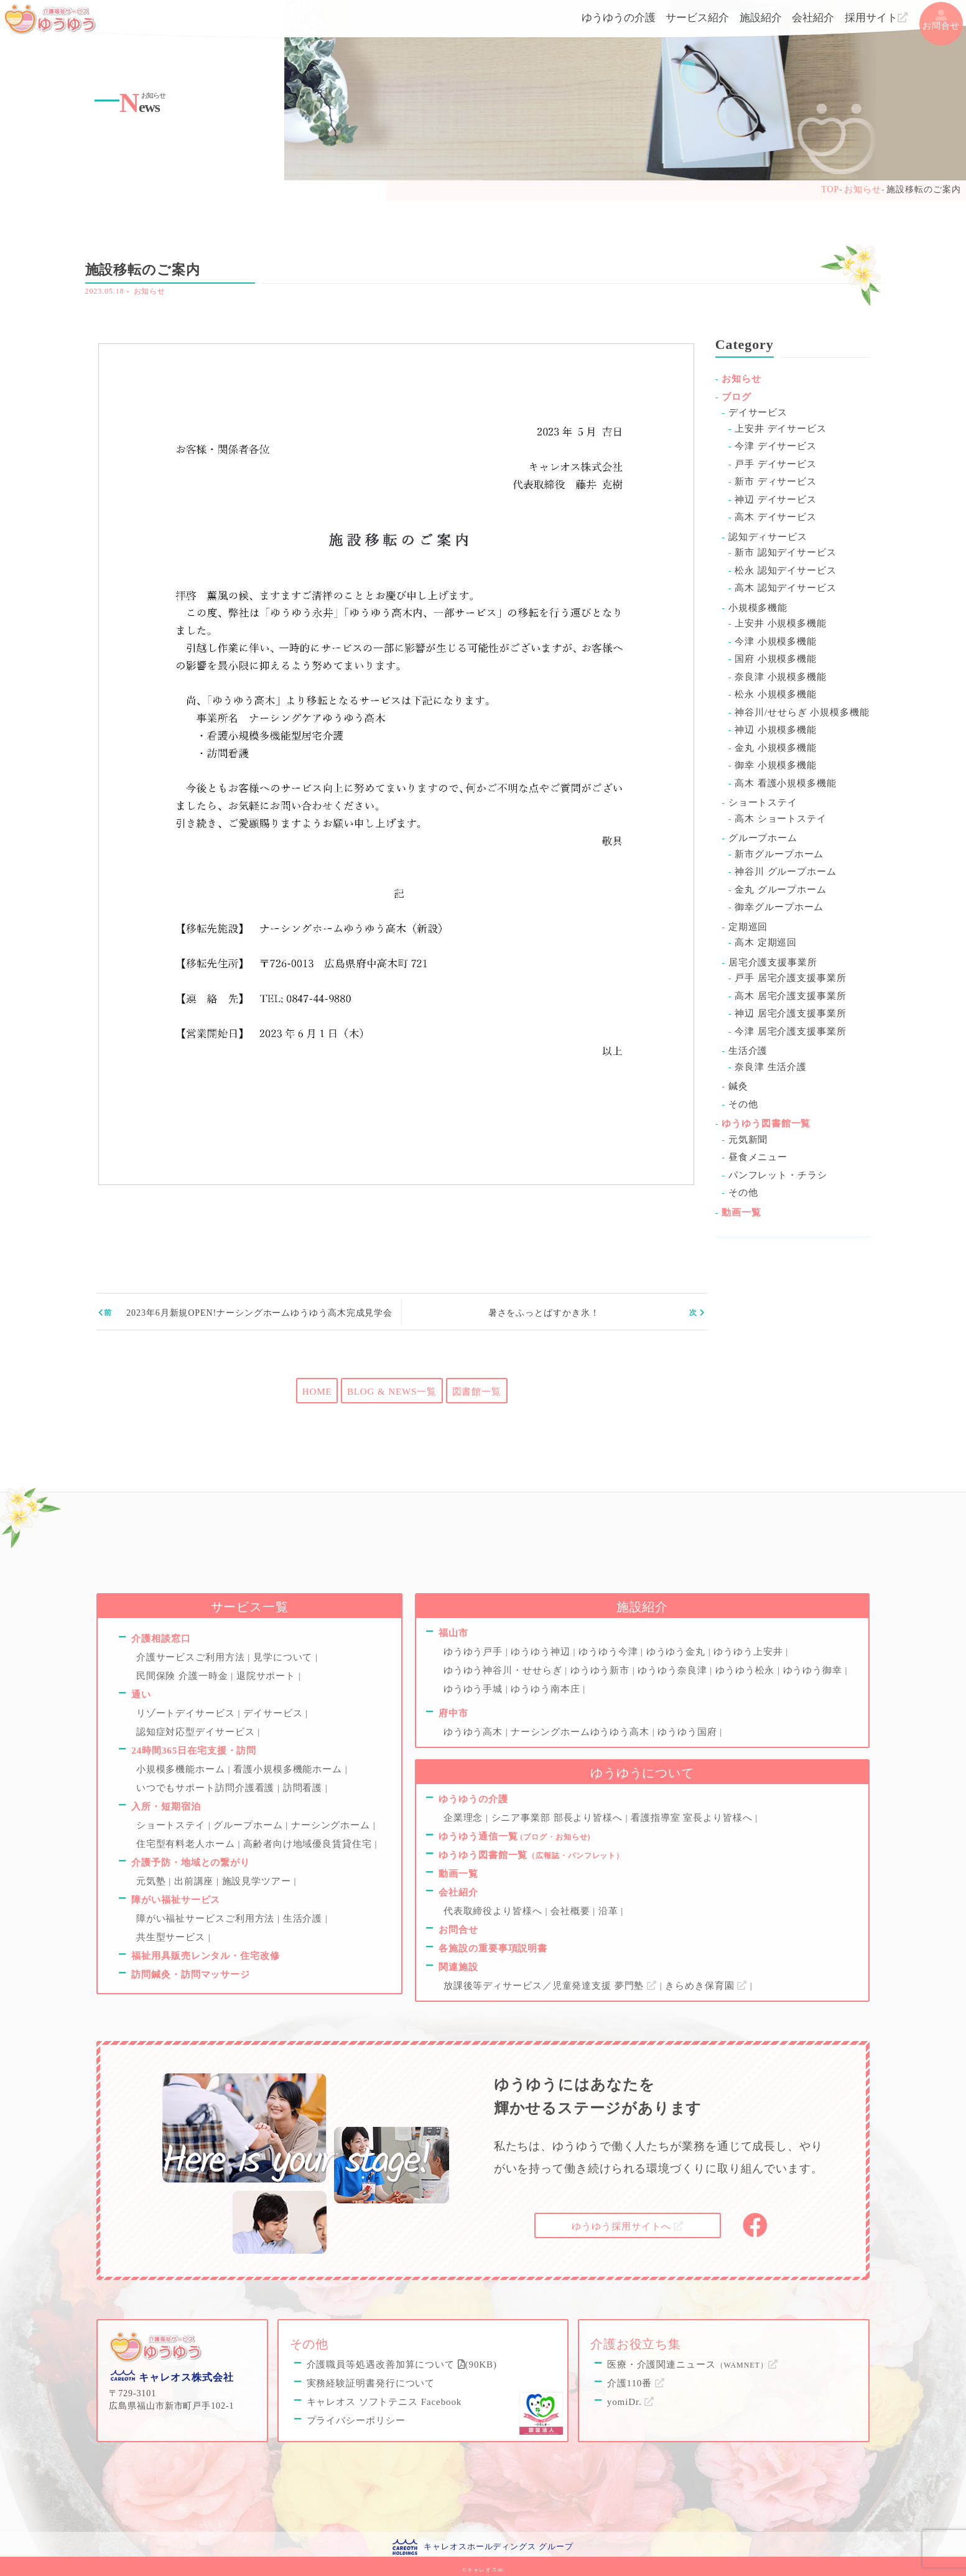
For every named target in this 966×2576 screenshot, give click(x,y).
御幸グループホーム (779, 907)
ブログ (736, 397)
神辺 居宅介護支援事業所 (791, 1013)
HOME (317, 1392)
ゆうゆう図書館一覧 (766, 1123)
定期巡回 (748, 927)
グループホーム (762, 838)
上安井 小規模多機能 (781, 623)
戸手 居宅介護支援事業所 (791, 978)
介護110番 (636, 2381)
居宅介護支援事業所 (772, 962)
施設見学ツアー (258, 1881)
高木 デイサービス (776, 517)
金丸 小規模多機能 (776, 748)
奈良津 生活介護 (771, 1067)
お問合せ (941, 19)
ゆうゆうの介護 (619, 18)
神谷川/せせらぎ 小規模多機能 (802, 712)
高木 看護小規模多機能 (786, 783)
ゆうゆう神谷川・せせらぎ (504, 1670)
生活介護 (748, 1051)
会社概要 (571, 1911)
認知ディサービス (767, 537)
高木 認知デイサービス (786, 588)
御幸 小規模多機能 (776, 765)
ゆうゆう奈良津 (674, 1670)
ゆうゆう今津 (609, 1652)
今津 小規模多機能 (776, 641)
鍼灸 (738, 1086)
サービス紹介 (697, 18)
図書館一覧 (477, 1392)
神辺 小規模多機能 (776, 730)
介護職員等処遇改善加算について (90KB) (402, 2362)
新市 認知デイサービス (786, 552)
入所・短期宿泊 (165, 1806)
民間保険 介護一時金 (183, 1676)
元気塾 (152, 1881)
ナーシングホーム (332, 1825)
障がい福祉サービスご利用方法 (206, 1918)
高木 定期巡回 (766, 942)
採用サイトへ (628, 2225)
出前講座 (195, 1881)
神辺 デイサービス (776, 500)
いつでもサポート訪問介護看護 (206, 1788)
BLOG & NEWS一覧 (392, 1392)
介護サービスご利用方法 (192, 1657)
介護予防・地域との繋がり (190, 1862)
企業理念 (465, 1818)
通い (141, 1695)
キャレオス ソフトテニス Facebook (384, 2399)
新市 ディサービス (776, 481)
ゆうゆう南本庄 (547, 1689)
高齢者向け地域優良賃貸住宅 (308, 1844)
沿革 (609, 1911)
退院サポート (267, 1676)
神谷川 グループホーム (786, 871)
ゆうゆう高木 (475, 1732)
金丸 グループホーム (781, 890)
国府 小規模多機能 (776, 659)
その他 (743, 1104)
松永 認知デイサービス (786, 570)
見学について (284, 1657)
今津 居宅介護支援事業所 (791, 1031)
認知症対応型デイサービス (197, 1732)
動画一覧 (741, 1212)
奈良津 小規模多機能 (781, 677)
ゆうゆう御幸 (814, 1670)
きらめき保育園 (707, 1986)
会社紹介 (813, 18)
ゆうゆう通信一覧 (514, 1836)
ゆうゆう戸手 (475, 1652)
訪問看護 (304, 1788)
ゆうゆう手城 (475, 1689)
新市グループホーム (779, 854)
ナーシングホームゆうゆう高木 (581, 1732)
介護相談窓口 (160, 1639)
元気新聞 (748, 1140)
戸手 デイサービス (776, 464)
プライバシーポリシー (356, 2418)
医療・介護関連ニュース (692, 2362)
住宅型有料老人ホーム (187, 1844)
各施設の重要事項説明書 (493, 1948)
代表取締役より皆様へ (495, 1911)
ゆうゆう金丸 (677, 1652)
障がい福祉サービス (175, 1900)
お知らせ (150, 291)
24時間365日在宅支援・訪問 (193, 1750)
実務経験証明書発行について (371, 2381)
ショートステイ (762, 802)
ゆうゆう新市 (601, 1670)
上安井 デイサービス (781, 429)
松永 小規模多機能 (776, 694)
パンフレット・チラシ (777, 1175)
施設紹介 (761, 18)
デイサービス (757, 412)
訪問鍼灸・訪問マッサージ (190, 1974)
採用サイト (876, 18)
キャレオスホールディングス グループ (498, 2543)
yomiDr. (630, 2399)
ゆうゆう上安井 (749, 1652)
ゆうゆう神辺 (542, 1652)
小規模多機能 (757, 608)
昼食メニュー (757, 1157)
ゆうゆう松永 (746, 1670)
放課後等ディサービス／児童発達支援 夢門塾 (552, 1986)
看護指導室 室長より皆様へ (693, 1818)
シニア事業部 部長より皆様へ (558, 1818)
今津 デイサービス (776, 446)
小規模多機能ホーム (182, 1769)
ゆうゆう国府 (688, 1732)
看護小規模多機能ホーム (289, 1769)
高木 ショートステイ (781, 819)
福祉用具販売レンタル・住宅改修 (205, 1956)
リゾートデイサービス (187, 1713)
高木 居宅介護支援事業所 (791, 996)
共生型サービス (172, 1937)
